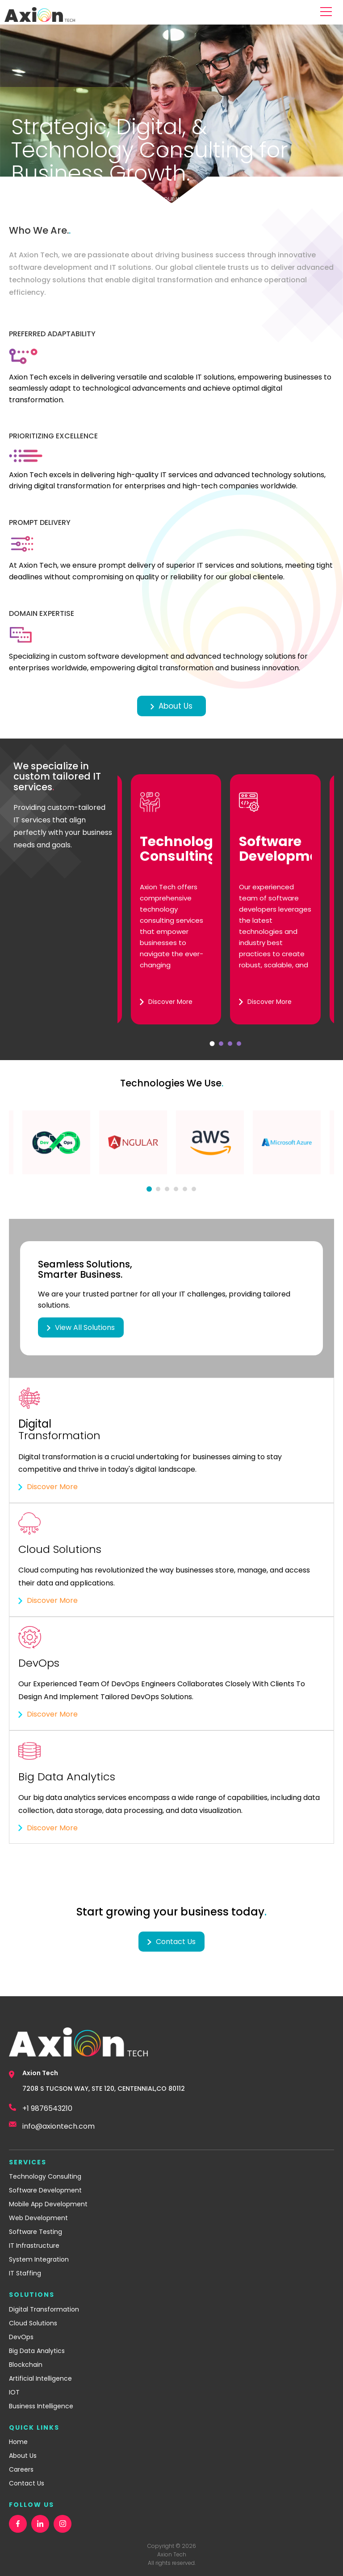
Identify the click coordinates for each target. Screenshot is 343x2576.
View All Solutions (81, 1327)
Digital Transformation (44, 2309)
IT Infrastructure (34, 2245)
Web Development (38, 2217)
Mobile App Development (48, 2204)
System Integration (39, 2259)
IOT (14, 2392)
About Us (171, 706)
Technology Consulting (45, 2176)
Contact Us (26, 2483)
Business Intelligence (41, 2406)
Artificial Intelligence (40, 2378)
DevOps (21, 2336)
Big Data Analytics (37, 2350)
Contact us (171, 1941)
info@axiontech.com (58, 2126)
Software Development (45, 2190)
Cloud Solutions (33, 2323)
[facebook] (18, 2524)
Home (18, 2441)
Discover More (48, 1487)
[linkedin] (40, 2524)
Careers (21, 2469)
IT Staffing (25, 2273)
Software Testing (35, 2231)
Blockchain (25, 2364)
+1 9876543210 (47, 2108)
